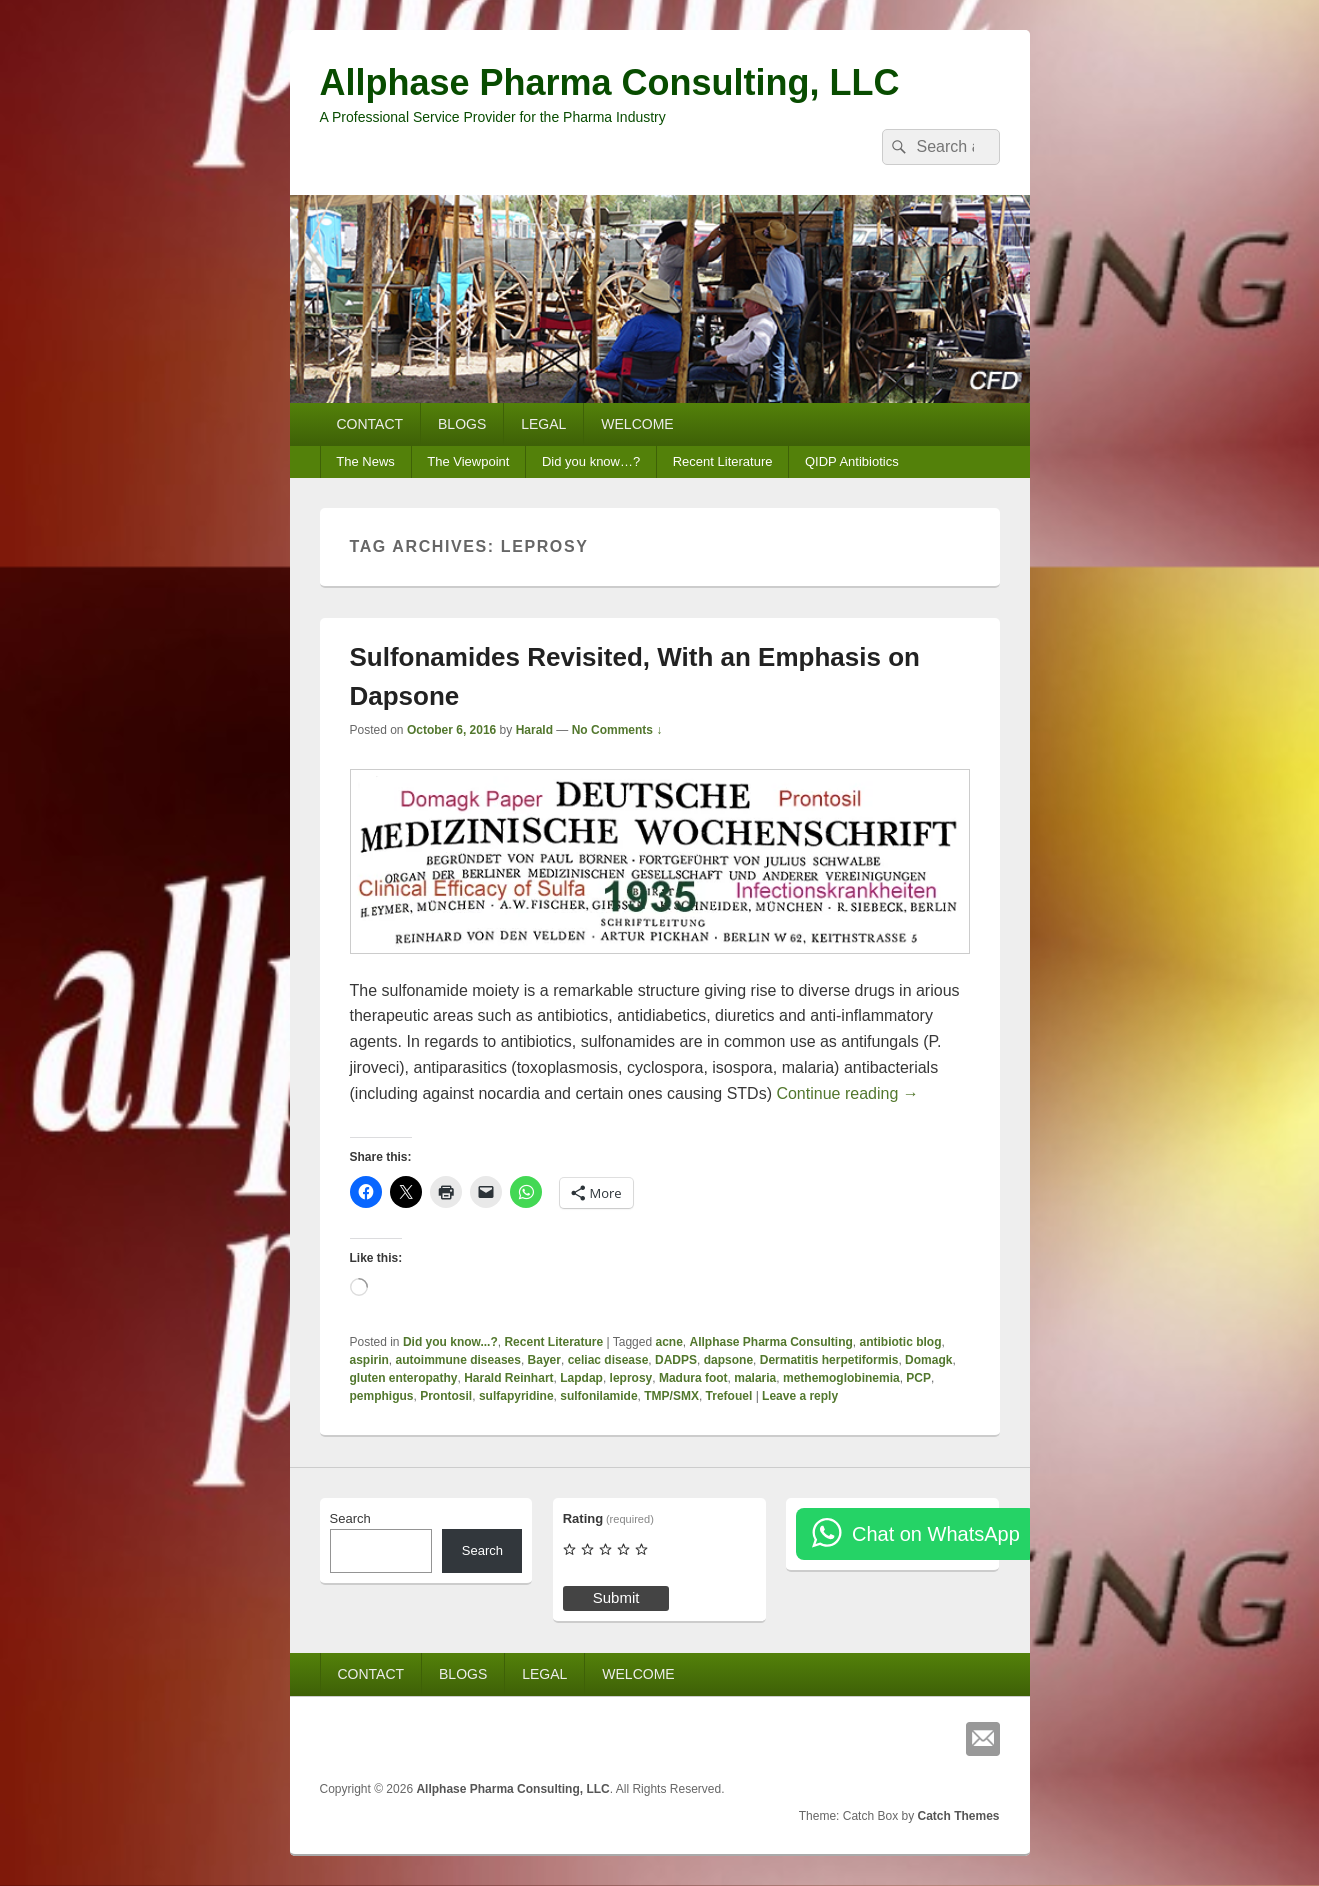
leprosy (631, 1378)
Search (350, 1518)
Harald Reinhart (508, 1378)
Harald (534, 730)
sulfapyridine (516, 1396)
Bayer (544, 1360)
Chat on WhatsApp (936, 1534)
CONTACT (369, 424)
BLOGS (462, 424)
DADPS (676, 1360)
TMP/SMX (671, 1396)
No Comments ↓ (617, 730)
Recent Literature (723, 461)
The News (365, 461)
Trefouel (729, 1396)
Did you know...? (450, 1342)
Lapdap (581, 1378)
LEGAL (543, 424)
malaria (755, 1378)
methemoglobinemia (841, 1378)
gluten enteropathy (404, 1378)
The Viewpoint (468, 461)
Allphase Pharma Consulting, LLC (610, 82)
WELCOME (637, 424)
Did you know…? (591, 461)
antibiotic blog (901, 1342)
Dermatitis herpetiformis (829, 1360)
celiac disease (608, 1360)
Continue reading (847, 1093)
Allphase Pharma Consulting (770, 1342)
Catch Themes (958, 1816)
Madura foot (693, 1378)
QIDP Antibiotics (852, 461)
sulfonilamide (598, 1396)
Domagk (928, 1360)
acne (668, 1342)
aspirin (369, 1360)
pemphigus (382, 1396)
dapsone (728, 1360)
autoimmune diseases (458, 1360)
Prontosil (446, 1396)
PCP (918, 1378)
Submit (616, 1597)
